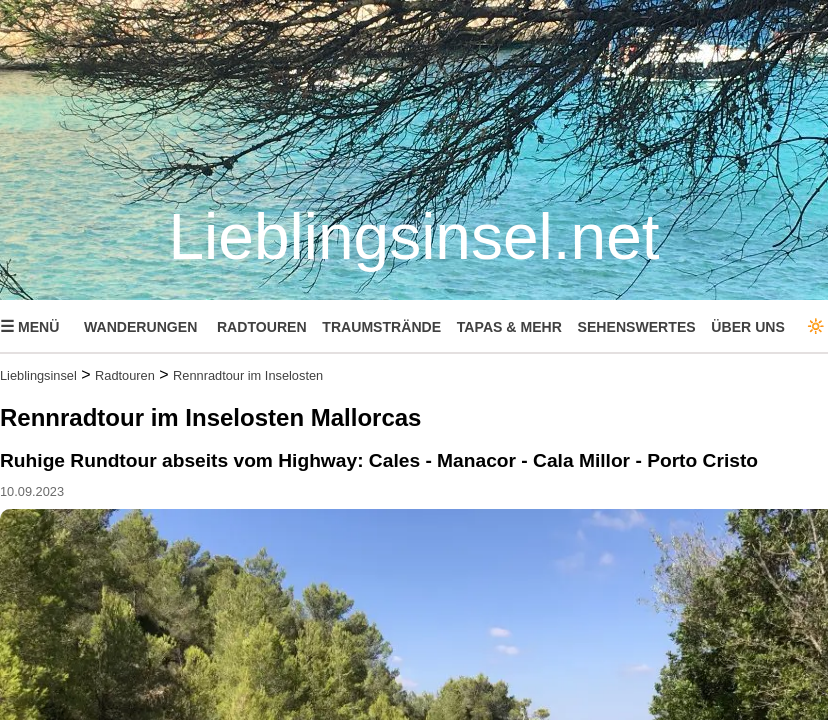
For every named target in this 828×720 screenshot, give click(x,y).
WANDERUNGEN (140, 327)
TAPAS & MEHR (509, 327)
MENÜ (29, 326)
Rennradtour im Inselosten (248, 375)
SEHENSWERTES (637, 327)
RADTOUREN (262, 327)
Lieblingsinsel (38, 375)
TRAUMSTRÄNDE (381, 327)
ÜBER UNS (748, 327)
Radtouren (125, 375)
